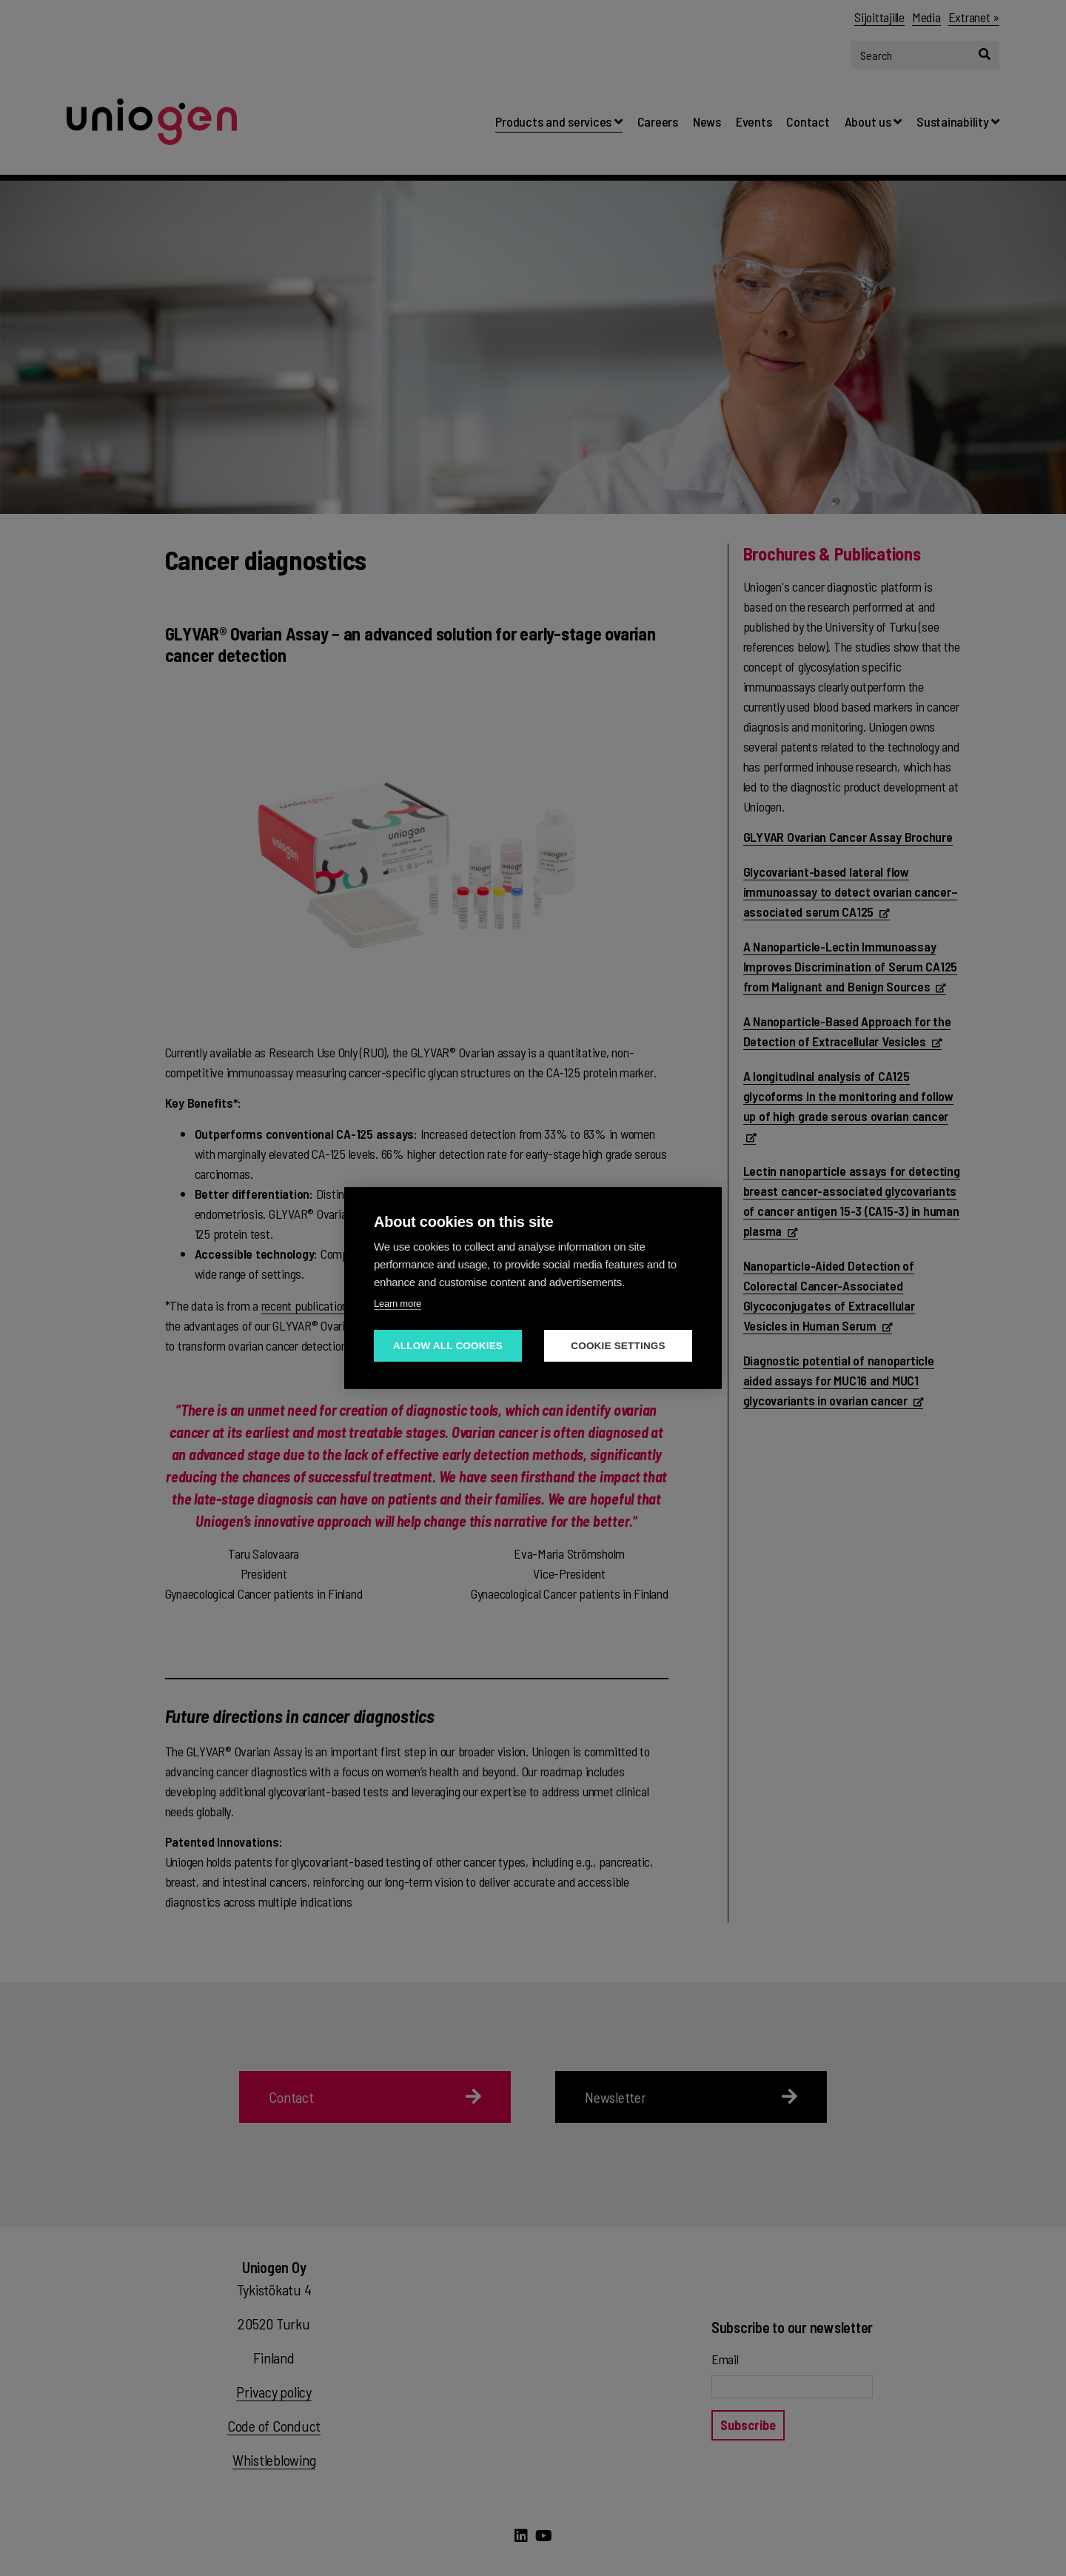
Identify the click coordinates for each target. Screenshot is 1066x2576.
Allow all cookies (448, 1346)
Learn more (397, 1303)
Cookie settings (618, 1346)
